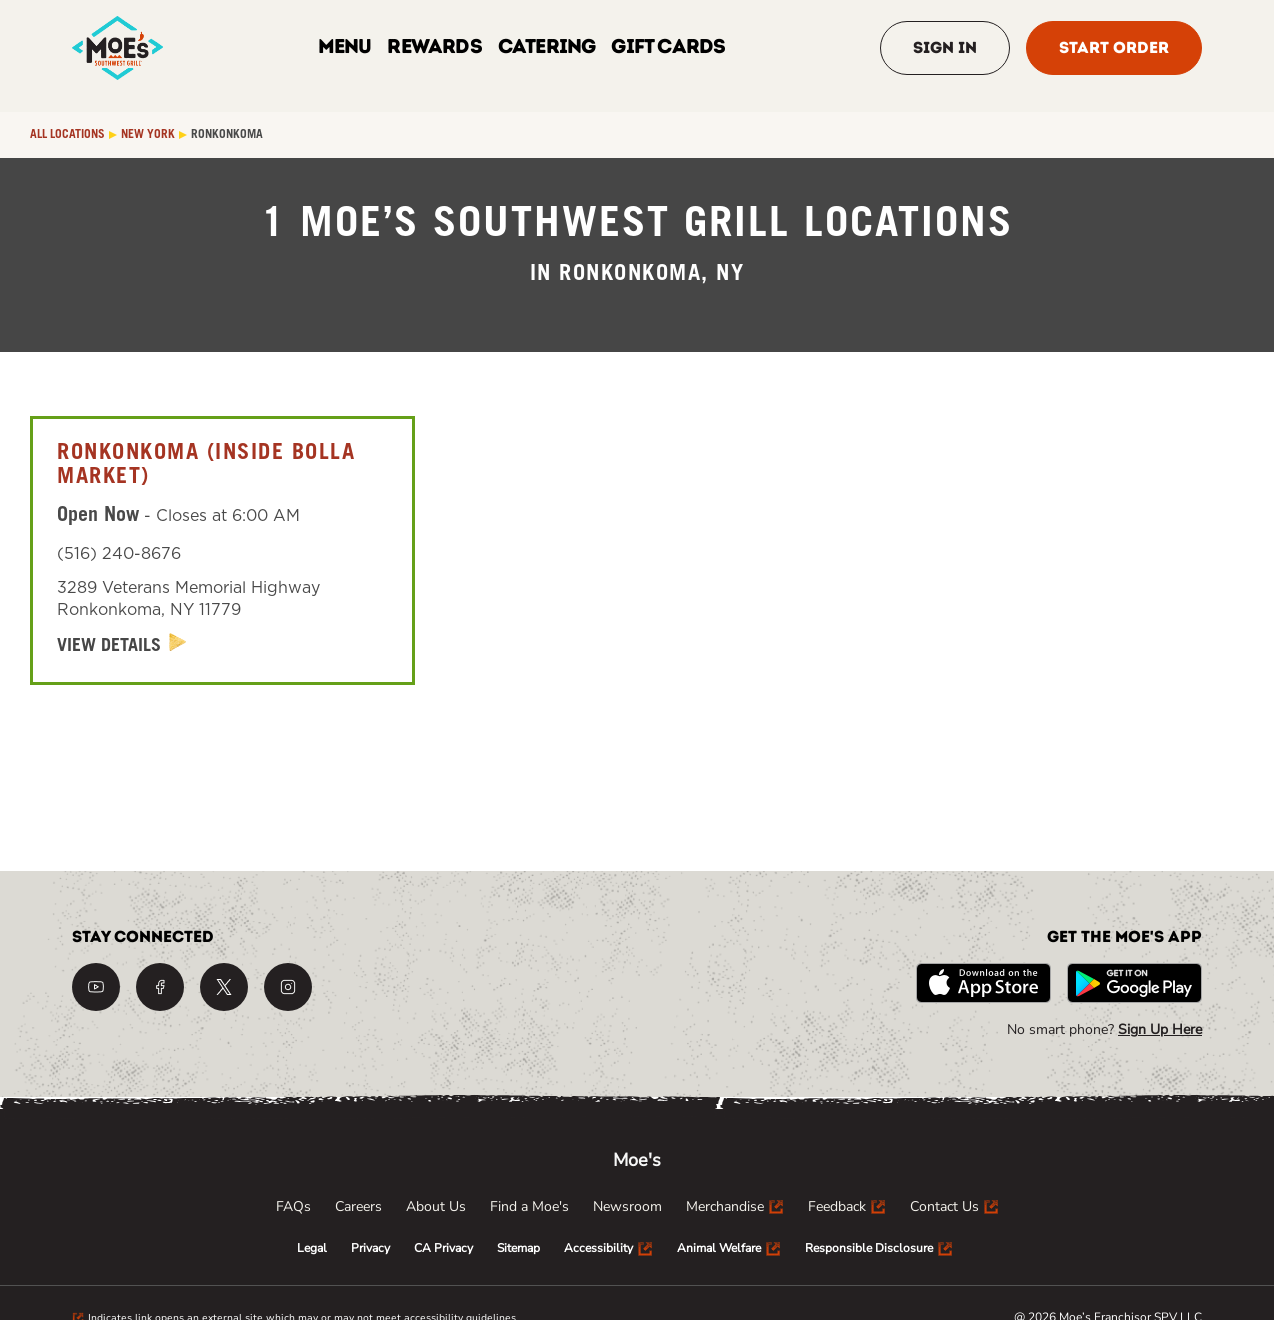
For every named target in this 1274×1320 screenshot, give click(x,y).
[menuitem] (293, 1207)
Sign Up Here (1160, 1029)
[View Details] (122, 645)
